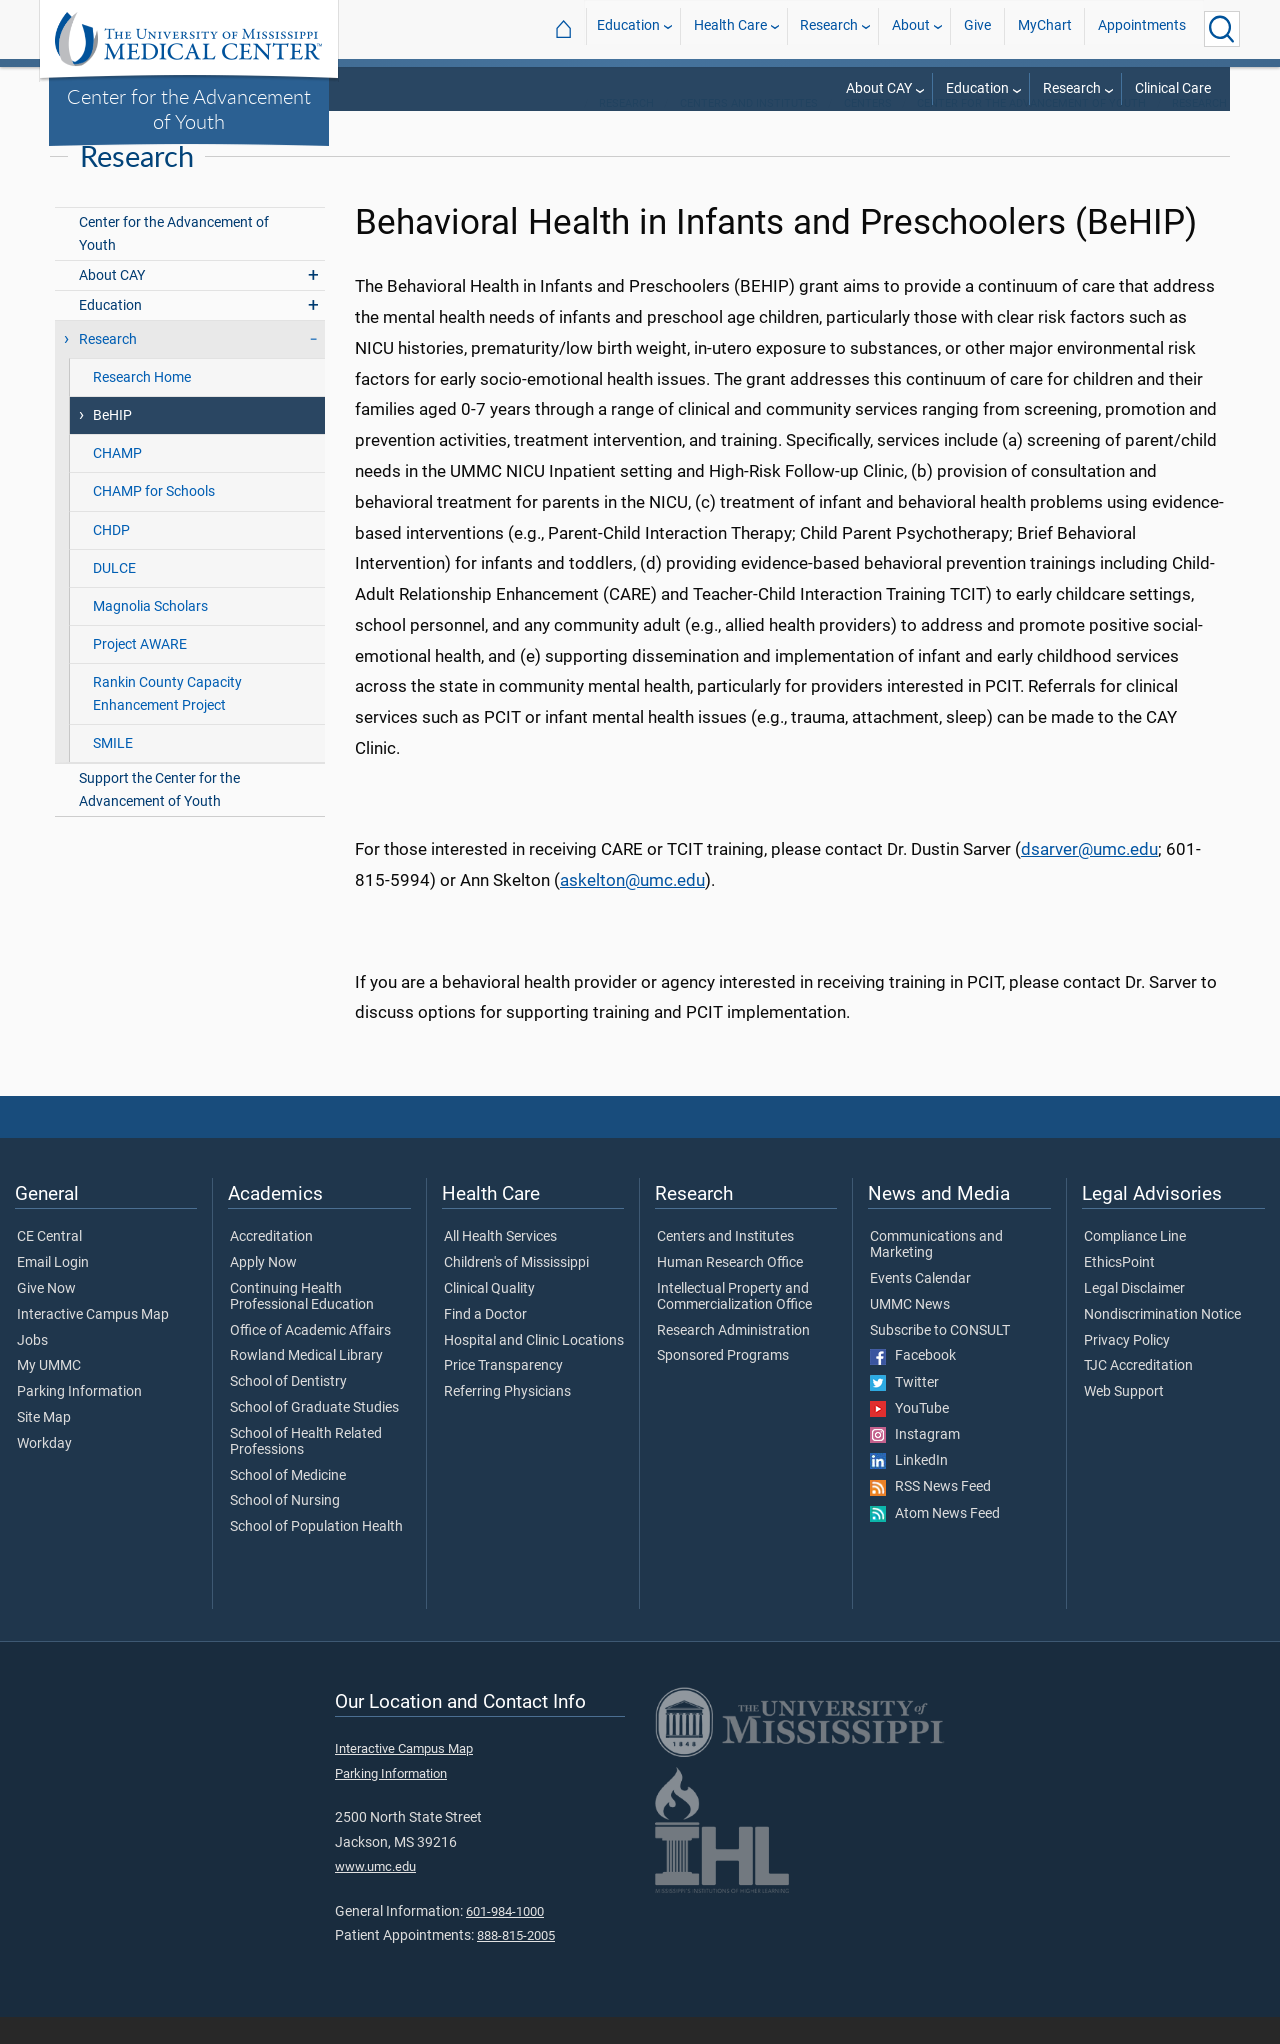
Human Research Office (730, 1290)
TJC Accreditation (1138, 1394)
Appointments (1142, 28)
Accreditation (271, 1264)
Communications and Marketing (936, 1272)
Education (628, 28)
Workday (44, 1471)
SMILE (113, 770)
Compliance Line (1135, 1264)
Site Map (44, 1445)
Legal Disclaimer (1134, 1316)
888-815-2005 (516, 1962)
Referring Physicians (507, 1419)
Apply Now (263, 1290)
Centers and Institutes (749, 130)
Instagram (915, 1462)
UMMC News (910, 1332)
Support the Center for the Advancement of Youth (159, 817)
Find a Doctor (485, 1342)
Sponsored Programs (723, 1384)
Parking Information (79, 1419)
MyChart (1045, 28)
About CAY (879, 88)
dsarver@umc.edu (1089, 877)
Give (977, 28)
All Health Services (500, 1264)
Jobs (32, 1368)
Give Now (46, 1316)
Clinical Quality (489, 1316)
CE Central (49, 1264)
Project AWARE (140, 671)
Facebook (913, 1384)
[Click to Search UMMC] (1222, 29)
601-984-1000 (505, 1938)
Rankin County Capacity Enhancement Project (167, 721)
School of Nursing (285, 1529)
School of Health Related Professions (306, 1469)
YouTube (909, 1436)
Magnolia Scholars (150, 633)
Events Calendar (920, 1306)
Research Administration (733, 1358)
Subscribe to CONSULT (940, 1358)
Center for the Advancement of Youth (189, 108)
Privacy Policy (1127, 1368)
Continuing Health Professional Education (302, 1324)
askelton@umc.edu (632, 907)
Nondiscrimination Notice (1162, 1342)
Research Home (142, 404)
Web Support (1124, 1419)
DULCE (114, 595)
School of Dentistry (288, 1409)
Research (829, 28)
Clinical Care (1173, 88)
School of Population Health (316, 1554)
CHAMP (117, 481)
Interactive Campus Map (93, 1342)
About (911, 28)
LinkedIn (909, 1488)
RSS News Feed (930, 1515)
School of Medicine (288, 1503)
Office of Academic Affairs (310, 1358)
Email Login (53, 1290)
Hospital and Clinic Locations (534, 1368)
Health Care (730, 28)
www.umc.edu (375, 1893)
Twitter (904, 1410)
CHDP (111, 557)
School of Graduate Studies (314, 1435)
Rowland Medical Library (306, 1384)
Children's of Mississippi (516, 1290)
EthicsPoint (1119, 1290)
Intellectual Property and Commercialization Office (734, 1324)
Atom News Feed (935, 1541)
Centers (868, 130)
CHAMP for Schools (154, 519)
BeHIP (112, 443)
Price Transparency (503, 1394)
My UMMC (49, 1394)
